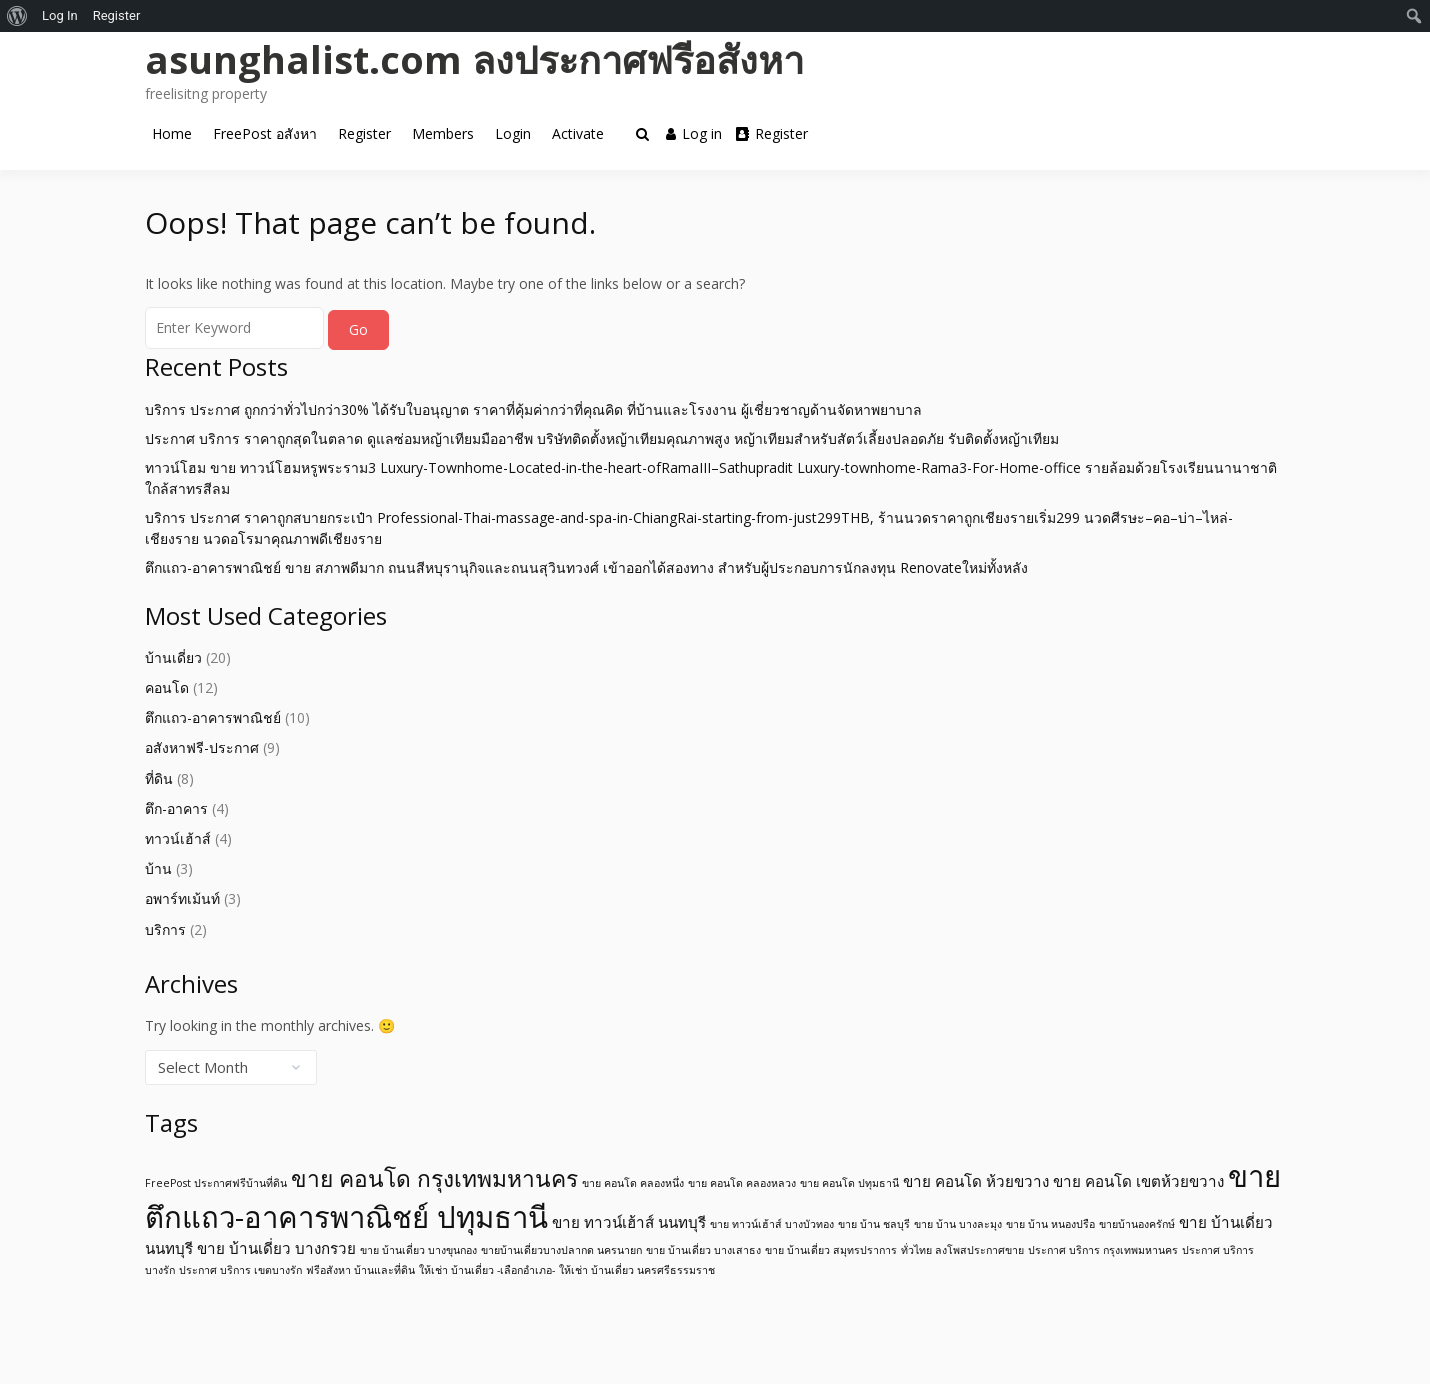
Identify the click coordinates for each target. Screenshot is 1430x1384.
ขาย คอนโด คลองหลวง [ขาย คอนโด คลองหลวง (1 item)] (742, 1183)
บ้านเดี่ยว (173, 657)
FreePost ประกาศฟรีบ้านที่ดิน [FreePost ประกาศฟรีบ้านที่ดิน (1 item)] (216, 1183)
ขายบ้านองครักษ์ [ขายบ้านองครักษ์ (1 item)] (1137, 1224)
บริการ (165, 929)
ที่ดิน (159, 778)
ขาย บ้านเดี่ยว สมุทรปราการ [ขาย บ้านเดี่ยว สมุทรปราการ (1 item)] (831, 1250)
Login (513, 133)
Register (364, 133)
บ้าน (158, 868)
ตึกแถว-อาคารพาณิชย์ (213, 717)
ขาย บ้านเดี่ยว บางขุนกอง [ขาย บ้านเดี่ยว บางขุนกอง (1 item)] (418, 1250)
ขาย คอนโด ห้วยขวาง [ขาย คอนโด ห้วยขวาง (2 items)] (976, 1181)
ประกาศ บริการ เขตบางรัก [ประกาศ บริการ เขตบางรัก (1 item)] (240, 1270)
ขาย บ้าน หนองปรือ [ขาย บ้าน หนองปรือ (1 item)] (1050, 1224)
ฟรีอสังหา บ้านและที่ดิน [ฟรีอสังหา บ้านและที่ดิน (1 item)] (360, 1270)
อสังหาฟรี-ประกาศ (202, 747)
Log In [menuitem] (60, 15)
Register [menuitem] (117, 15)
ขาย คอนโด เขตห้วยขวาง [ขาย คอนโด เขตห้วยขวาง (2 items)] (1138, 1181)
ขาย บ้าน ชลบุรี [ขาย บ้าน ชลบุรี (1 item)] (874, 1224)
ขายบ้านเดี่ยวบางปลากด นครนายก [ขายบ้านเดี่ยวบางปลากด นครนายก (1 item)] (561, 1250)
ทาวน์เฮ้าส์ (178, 838)
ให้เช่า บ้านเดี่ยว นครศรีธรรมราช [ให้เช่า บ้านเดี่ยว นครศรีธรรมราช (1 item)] (637, 1270)
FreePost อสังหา (265, 133)
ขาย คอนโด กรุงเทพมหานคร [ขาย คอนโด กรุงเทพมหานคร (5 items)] (434, 1178)
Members (443, 133)
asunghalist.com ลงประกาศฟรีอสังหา (474, 59)
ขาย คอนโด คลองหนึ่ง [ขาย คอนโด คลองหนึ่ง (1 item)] (633, 1183)
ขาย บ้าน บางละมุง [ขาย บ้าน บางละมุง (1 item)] (958, 1224)
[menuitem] (17, 16)
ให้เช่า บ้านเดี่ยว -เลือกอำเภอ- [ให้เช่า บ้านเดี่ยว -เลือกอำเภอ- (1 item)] (487, 1270)
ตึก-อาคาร (176, 808)
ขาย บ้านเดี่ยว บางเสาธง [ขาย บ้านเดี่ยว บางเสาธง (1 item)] (703, 1250)
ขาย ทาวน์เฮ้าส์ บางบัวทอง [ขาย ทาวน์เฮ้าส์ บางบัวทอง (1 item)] (772, 1224)
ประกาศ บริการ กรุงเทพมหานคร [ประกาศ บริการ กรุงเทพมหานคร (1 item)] (1103, 1250)
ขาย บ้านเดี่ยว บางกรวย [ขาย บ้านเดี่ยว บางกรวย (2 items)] (276, 1248)
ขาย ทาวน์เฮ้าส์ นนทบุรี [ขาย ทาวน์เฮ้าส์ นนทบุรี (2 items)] (629, 1222)
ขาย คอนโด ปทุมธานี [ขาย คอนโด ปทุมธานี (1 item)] (849, 1183)
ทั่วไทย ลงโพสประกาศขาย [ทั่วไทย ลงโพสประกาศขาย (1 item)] (962, 1250)
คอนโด (167, 687)
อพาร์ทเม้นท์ (182, 898)
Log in (694, 133)
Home (172, 133)
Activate (578, 133)
